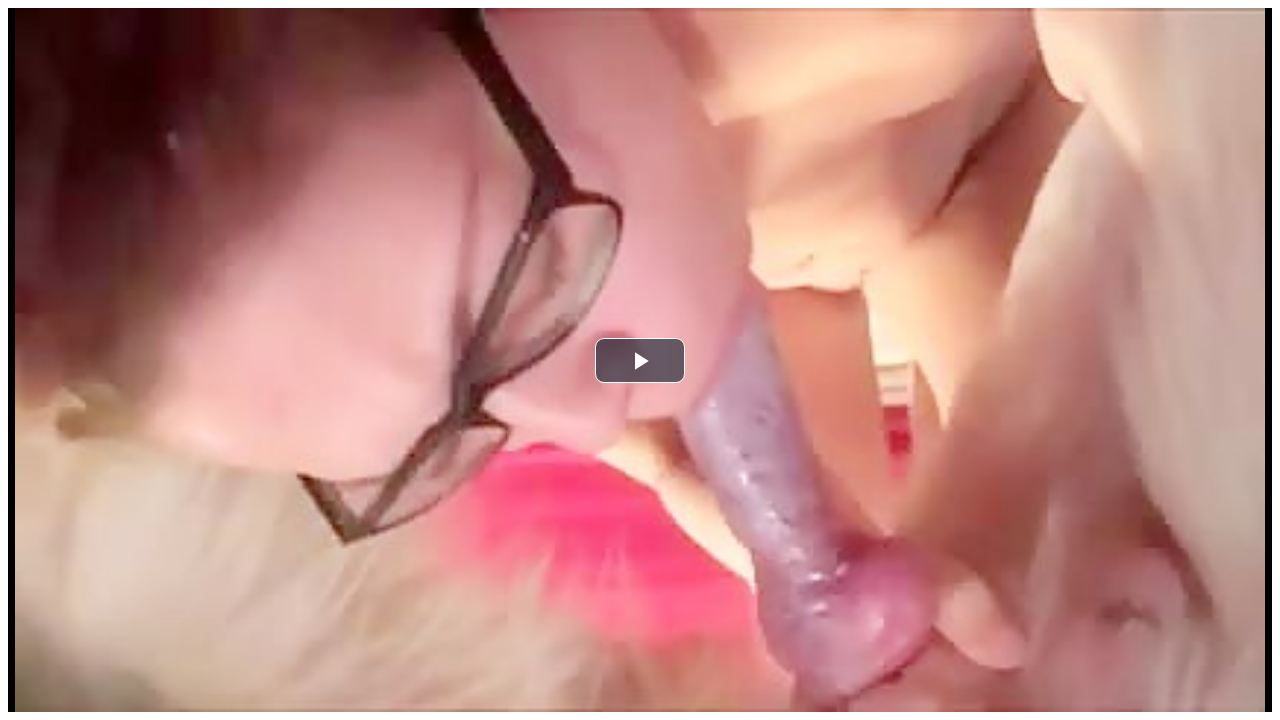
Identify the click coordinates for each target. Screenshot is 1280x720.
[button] (640, 360)
